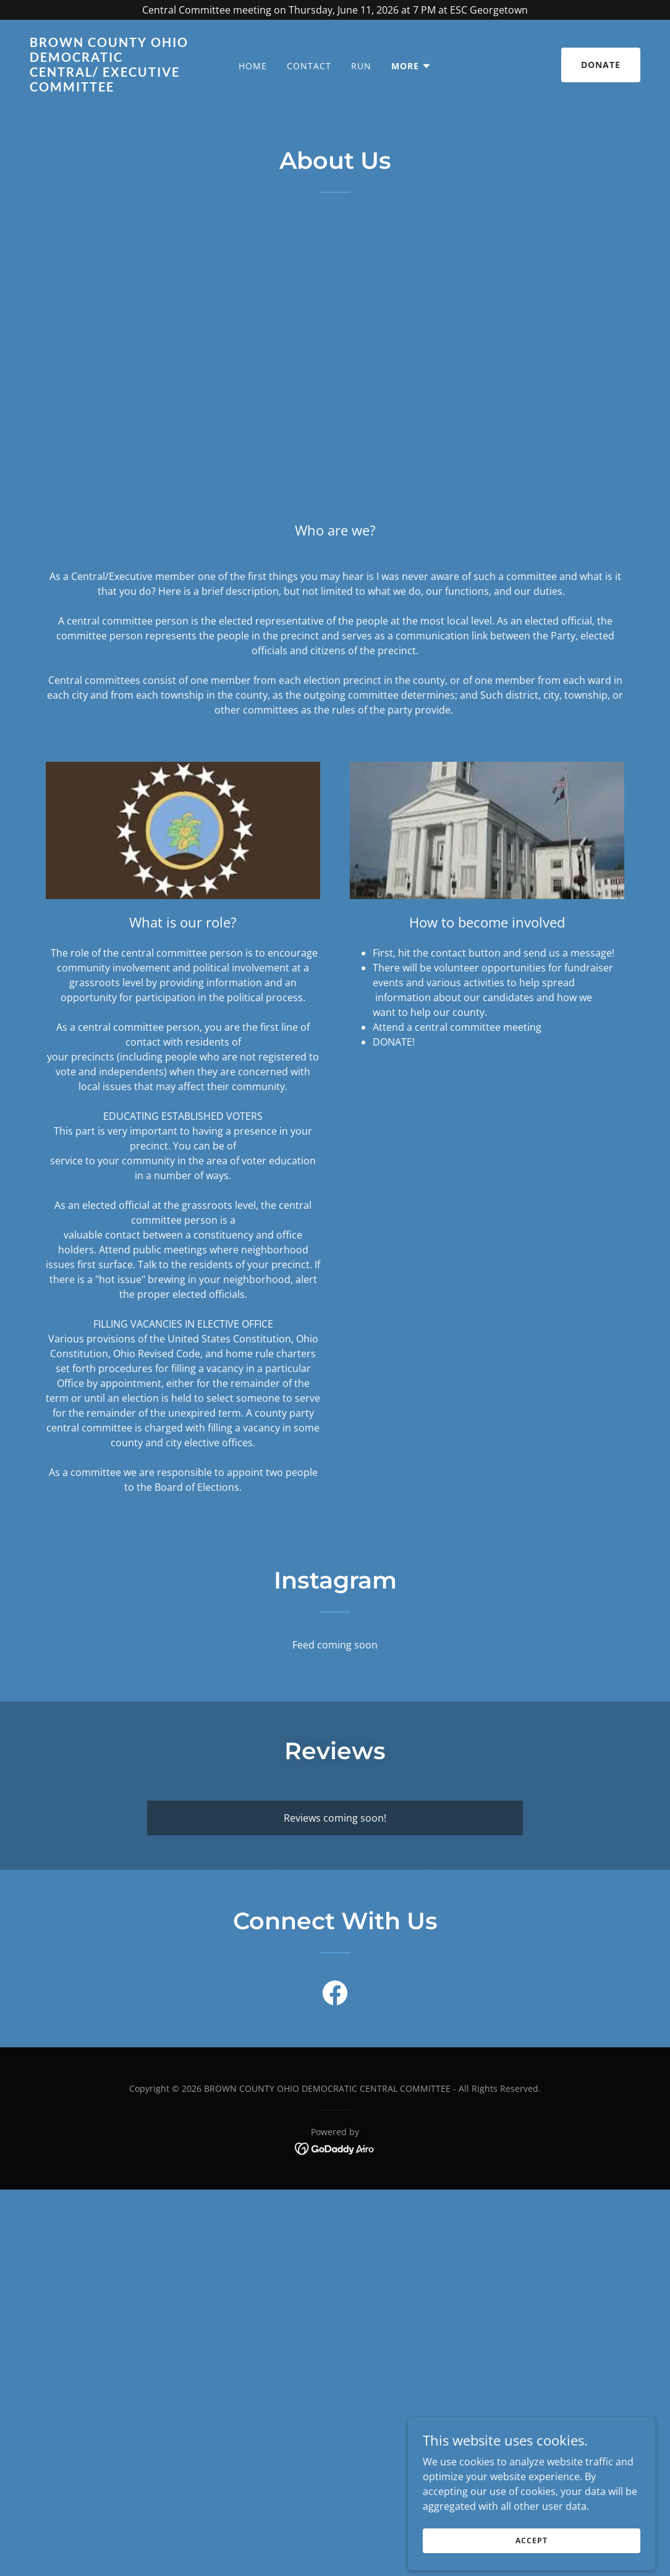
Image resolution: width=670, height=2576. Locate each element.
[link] (110, 88)
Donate (601, 64)
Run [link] (361, 66)
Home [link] (253, 66)
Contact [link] (309, 66)
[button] (411, 66)
